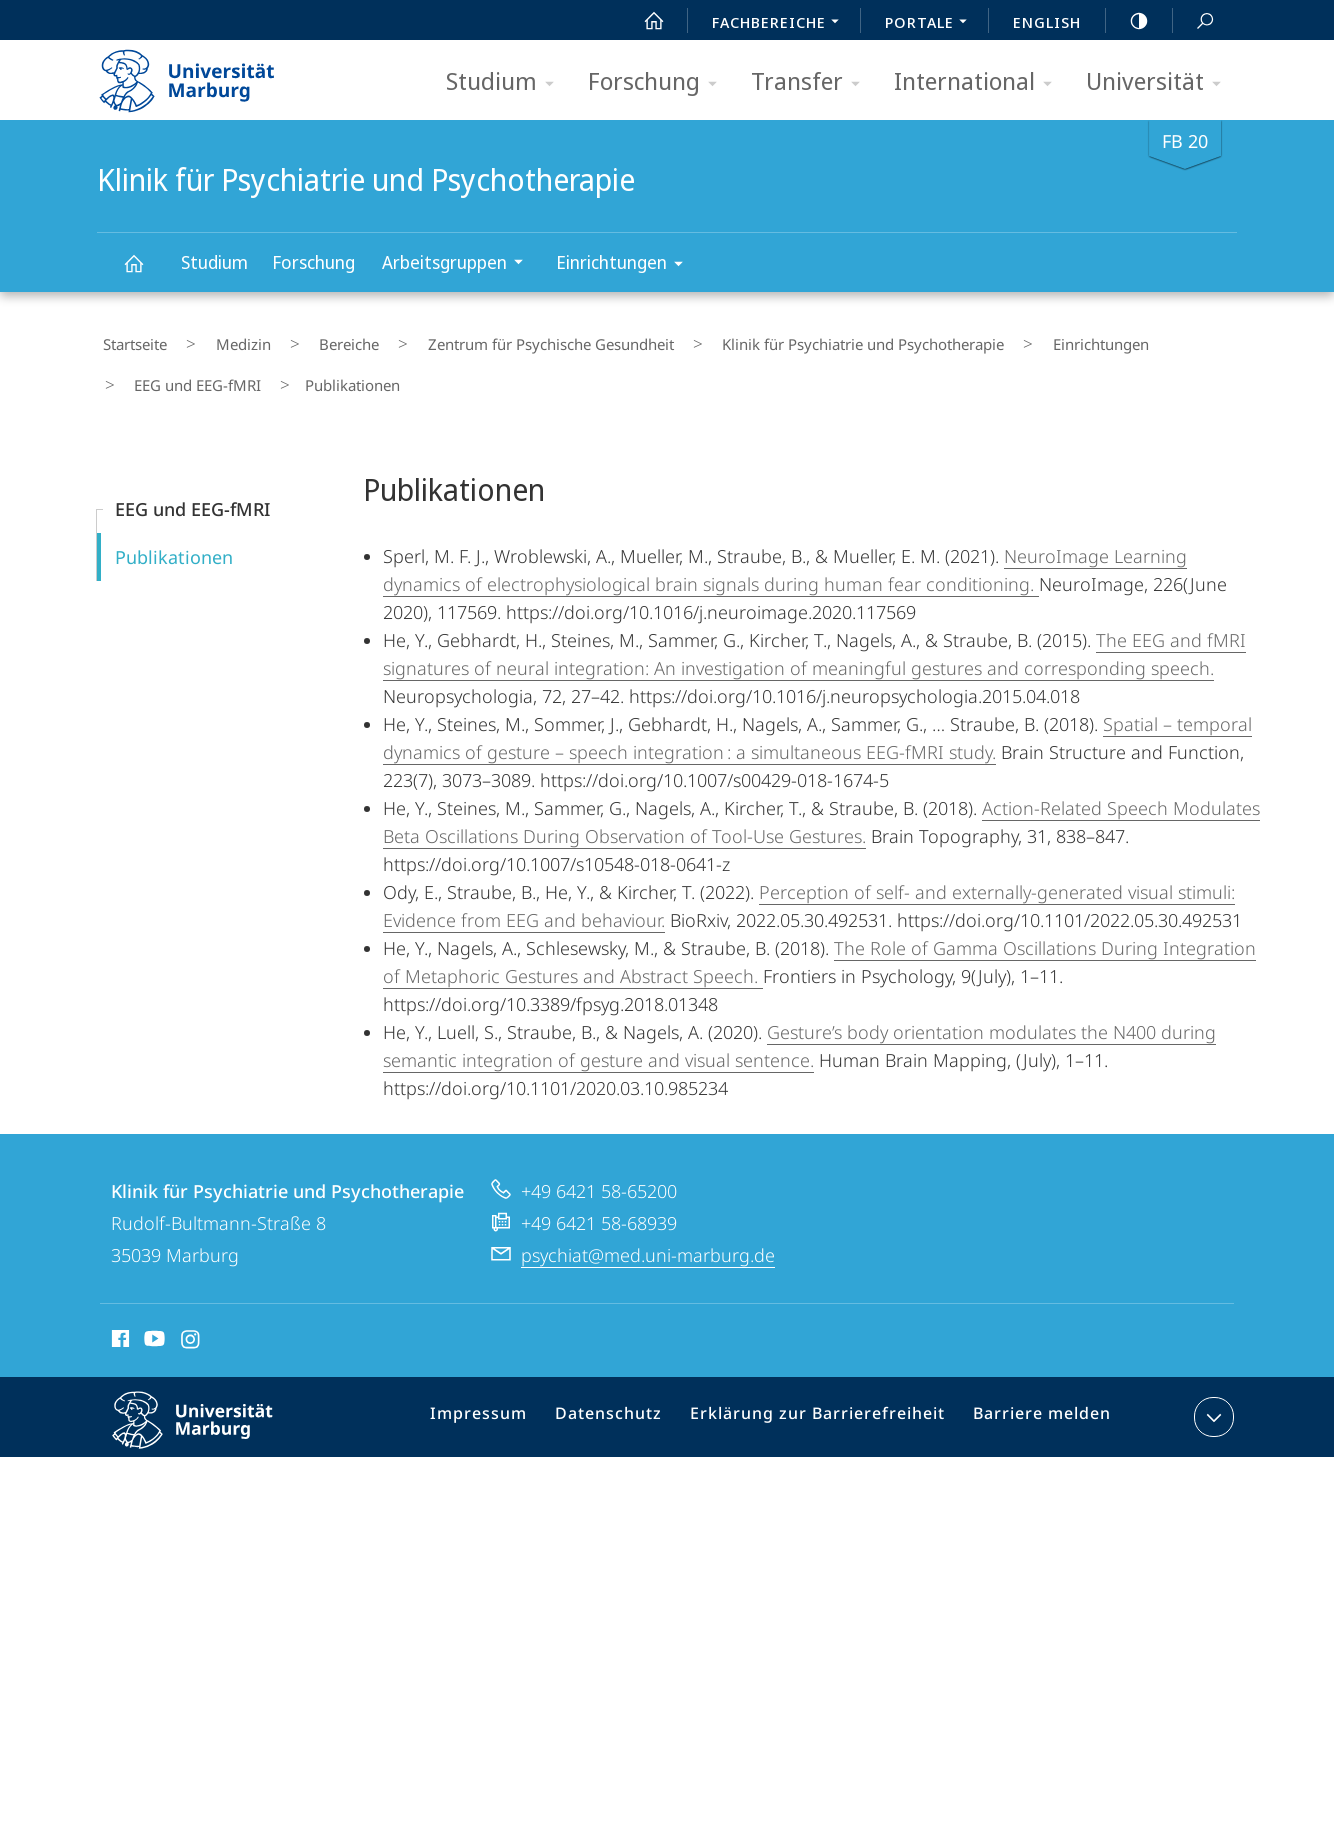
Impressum (506, 1397)
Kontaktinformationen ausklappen (1211, 1393)
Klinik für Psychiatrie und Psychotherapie (145, 272)
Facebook (118, 1318)
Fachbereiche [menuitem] (781, 24)
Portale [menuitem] (931, 24)
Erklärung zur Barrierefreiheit (824, 1397)
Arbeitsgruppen (459, 264)
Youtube (152, 1318)
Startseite (129, 339)
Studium (506, 82)
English (1047, 22)
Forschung (659, 82)
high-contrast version (1128, 21)
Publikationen (174, 533)
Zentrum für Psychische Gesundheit (477, 339)
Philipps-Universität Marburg (210, 1412)
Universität (1160, 82)
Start (643, 21)
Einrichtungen (626, 265)
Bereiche (298, 339)
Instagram (191, 1318)
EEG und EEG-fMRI (1119, 339)
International (979, 82)
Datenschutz (628, 1397)
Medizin (214, 339)
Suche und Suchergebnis (1194, 21)
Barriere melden (1034, 1397)
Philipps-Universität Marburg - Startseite (204, 74)
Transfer (812, 82)
